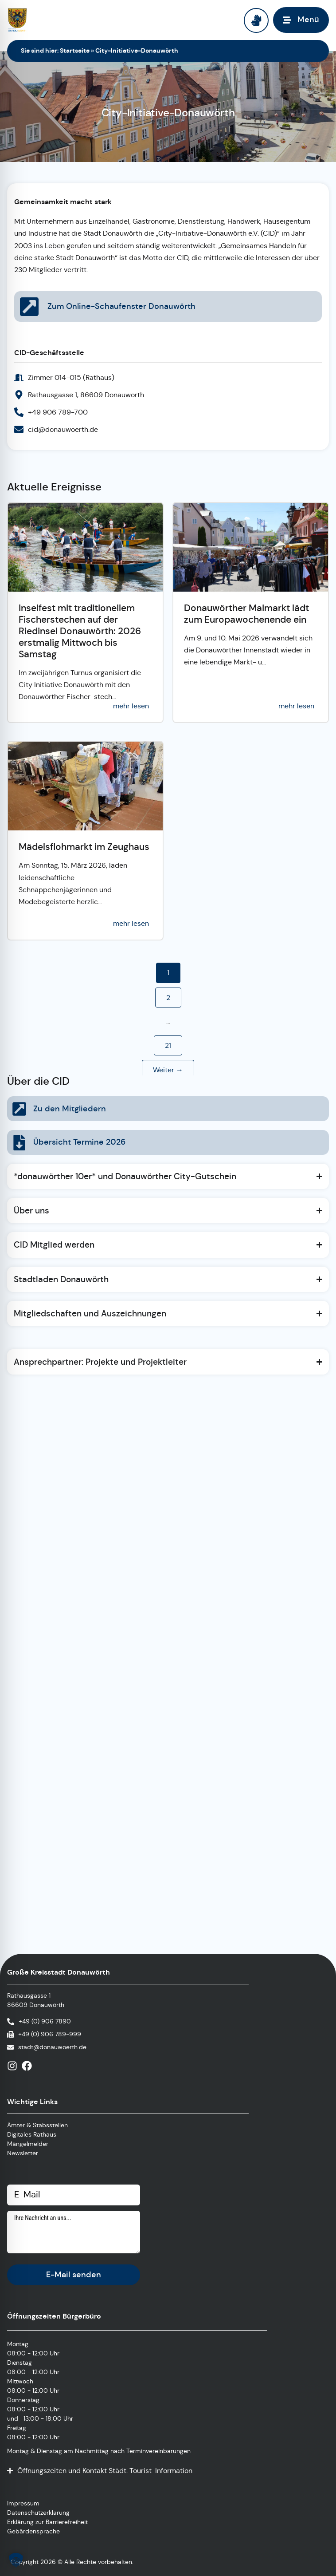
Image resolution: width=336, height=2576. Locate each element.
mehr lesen (131, 706)
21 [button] (168, 1045)
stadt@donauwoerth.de (52, 2047)
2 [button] (168, 997)
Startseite (75, 51)
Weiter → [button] (168, 1070)
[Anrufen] (39, 2021)
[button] (16, 2560)
